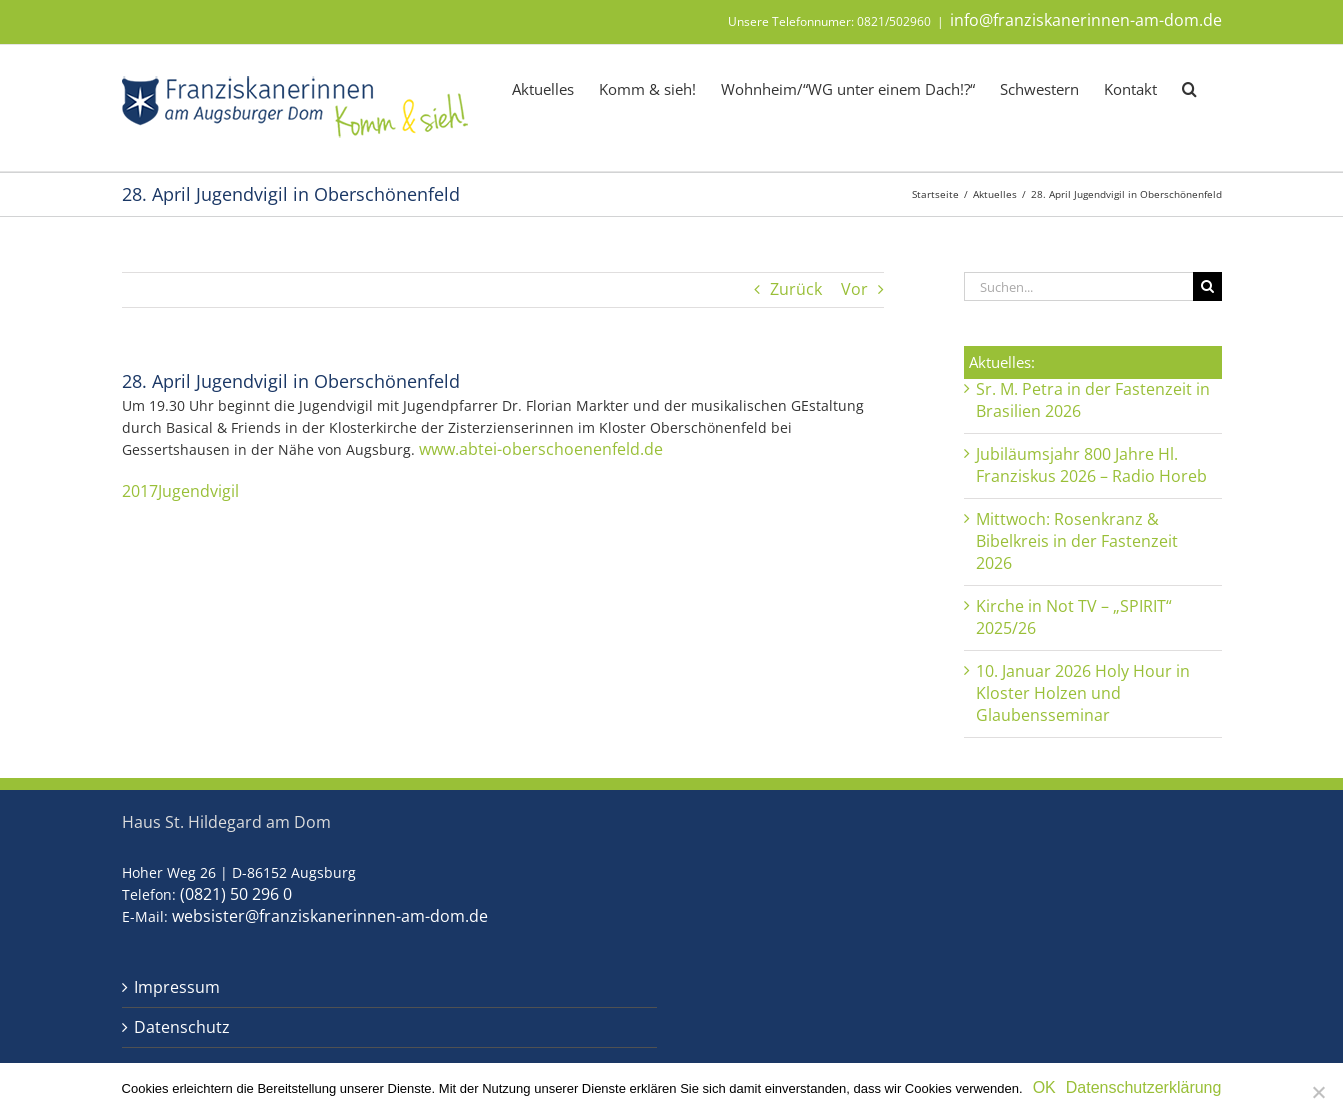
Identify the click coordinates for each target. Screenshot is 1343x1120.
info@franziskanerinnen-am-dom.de (1086, 20)
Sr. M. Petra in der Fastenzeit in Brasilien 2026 (1093, 400)
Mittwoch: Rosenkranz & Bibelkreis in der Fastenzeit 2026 (1077, 541)
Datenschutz (182, 1027)
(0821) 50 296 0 (236, 894)
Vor (854, 289)
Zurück (796, 289)
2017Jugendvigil (180, 491)
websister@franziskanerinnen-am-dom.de (330, 916)
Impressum (177, 987)
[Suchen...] (1078, 286)
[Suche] (1207, 286)
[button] (1189, 88)
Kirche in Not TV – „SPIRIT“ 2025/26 (1074, 617)
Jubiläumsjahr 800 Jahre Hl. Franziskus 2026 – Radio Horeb (1091, 465)
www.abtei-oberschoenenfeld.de (541, 449)
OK (1044, 1087)
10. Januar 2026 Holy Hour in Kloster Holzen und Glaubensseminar (1083, 693)
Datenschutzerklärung (1144, 1087)
